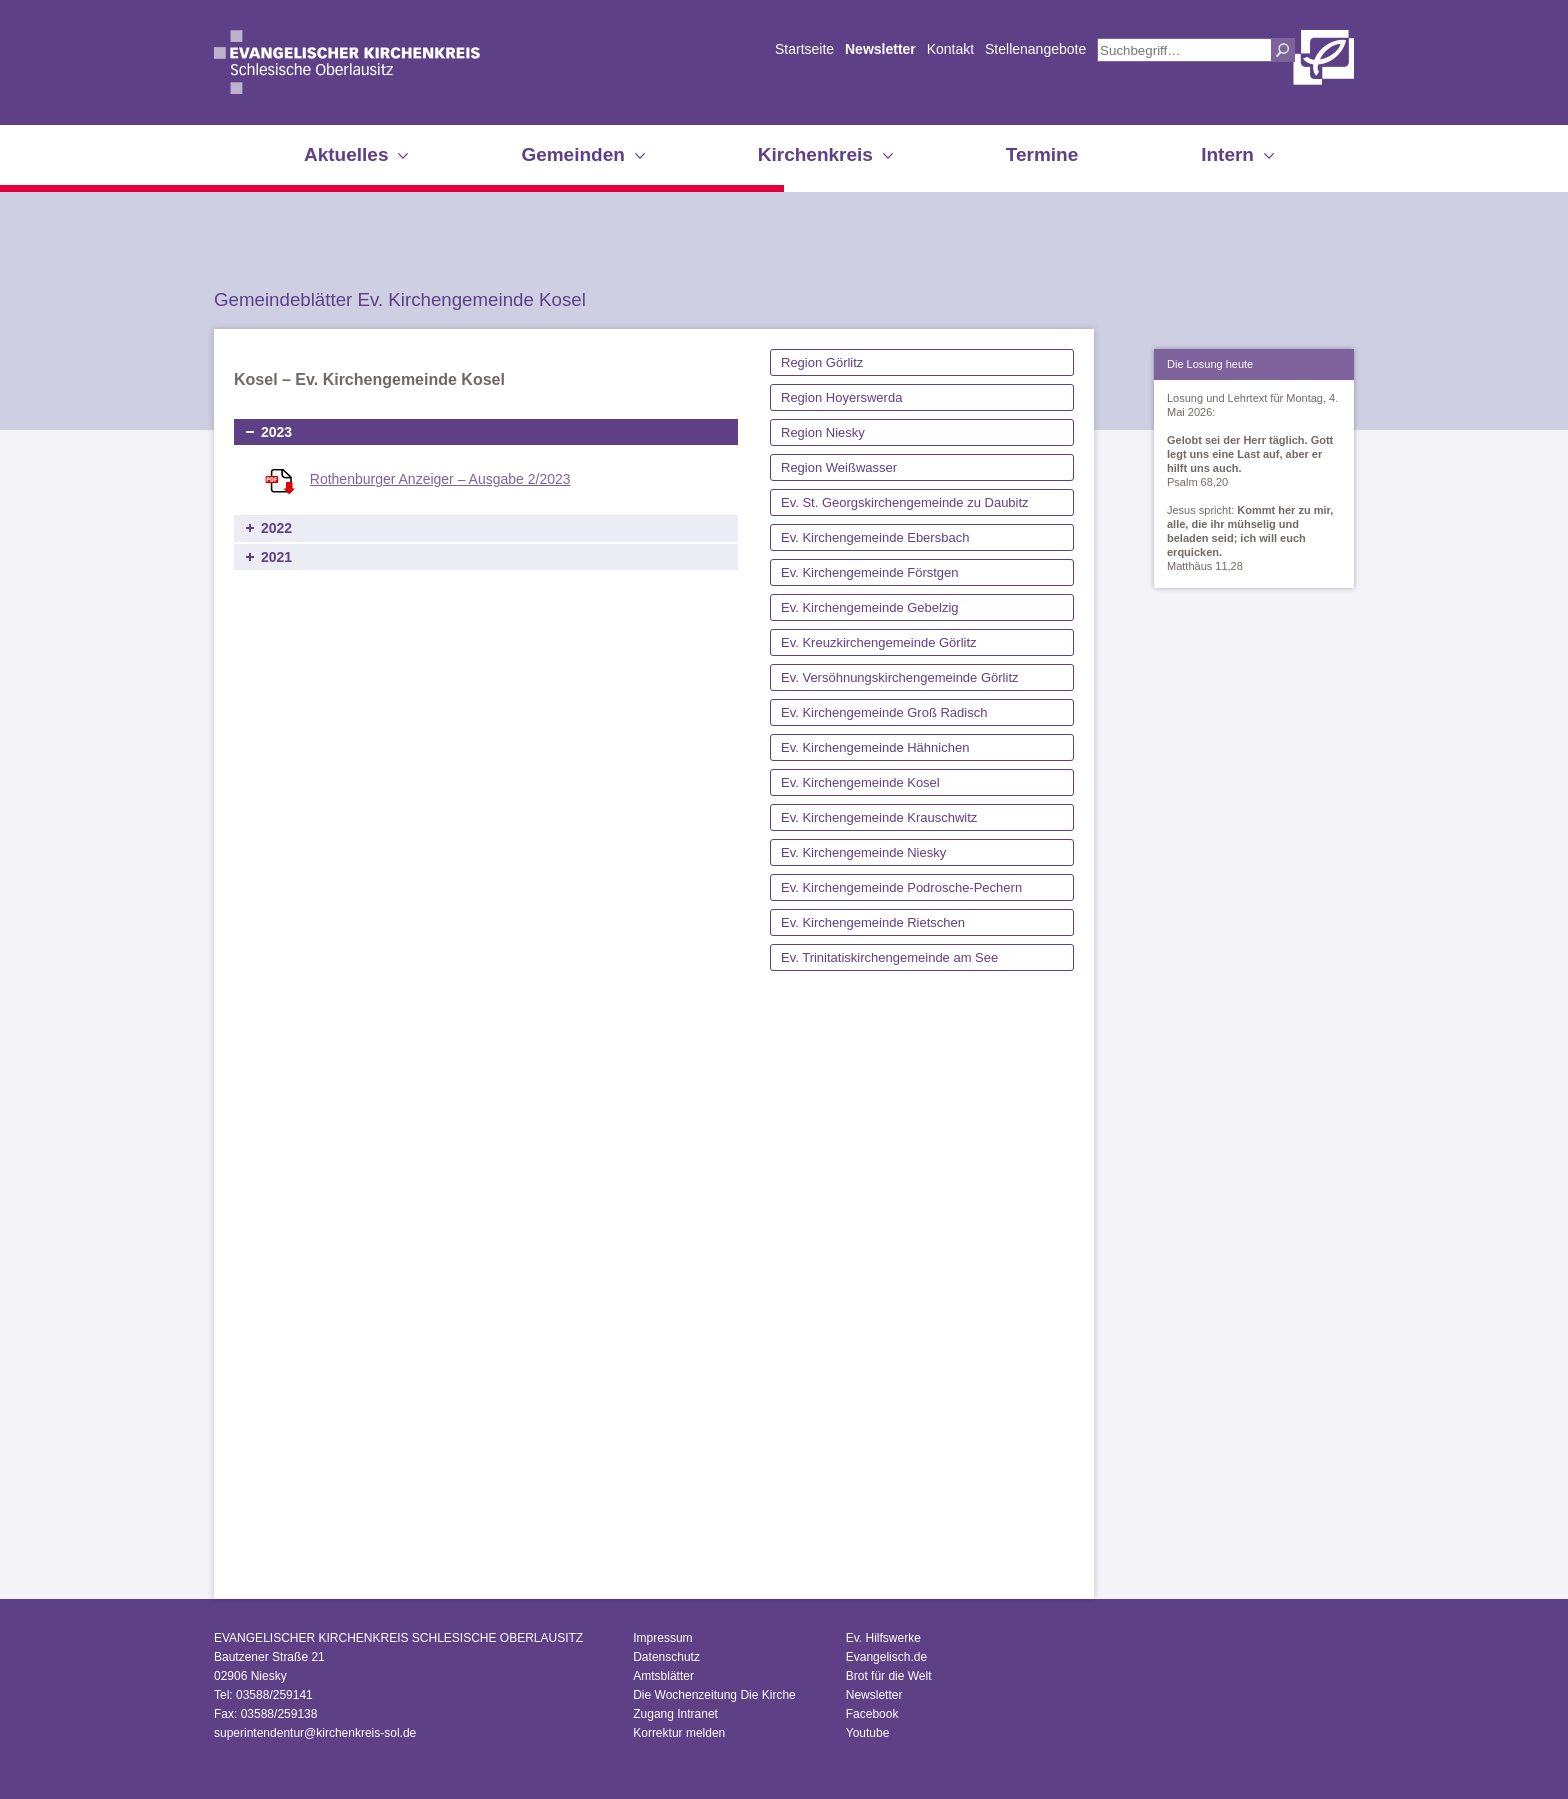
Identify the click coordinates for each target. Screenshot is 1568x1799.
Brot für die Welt (889, 1676)
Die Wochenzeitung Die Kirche (714, 1695)
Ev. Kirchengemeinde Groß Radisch (884, 712)
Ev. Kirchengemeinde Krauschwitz (879, 817)
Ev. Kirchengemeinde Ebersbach (875, 537)
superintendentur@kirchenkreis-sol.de (315, 1733)
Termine (1042, 154)
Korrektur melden (679, 1733)
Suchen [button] (1283, 50)
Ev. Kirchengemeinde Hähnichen (875, 747)
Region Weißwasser (839, 467)
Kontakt (950, 49)
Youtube (868, 1733)
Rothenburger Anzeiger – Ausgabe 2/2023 (440, 479)
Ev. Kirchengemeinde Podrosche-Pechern (901, 887)
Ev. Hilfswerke (883, 1638)
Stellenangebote (1035, 49)
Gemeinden (572, 154)
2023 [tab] (276, 432)
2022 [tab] (276, 528)
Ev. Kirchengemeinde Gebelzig (870, 607)
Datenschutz (666, 1657)
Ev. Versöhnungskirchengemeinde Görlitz (900, 677)
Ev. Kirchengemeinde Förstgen (870, 572)
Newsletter (880, 49)
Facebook (872, 1714)
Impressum (662, 1638)
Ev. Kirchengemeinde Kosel (860, 782)
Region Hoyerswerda (841, 397)
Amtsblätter (663, 1676)
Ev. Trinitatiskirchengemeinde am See (889, 957)
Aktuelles (346, 154)
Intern (1227, 154)
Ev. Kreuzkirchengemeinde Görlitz (879, 642)
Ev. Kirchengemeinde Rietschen (873, 922)
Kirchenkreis (815, 154)
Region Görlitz (822, 362)
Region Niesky (823, 432)
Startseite (804, 49)
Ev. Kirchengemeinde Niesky (863, 852)
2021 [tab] (276, 557)
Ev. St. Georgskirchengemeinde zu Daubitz (905, 502)
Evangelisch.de (886, 1657)
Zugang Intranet (675, 1714)
